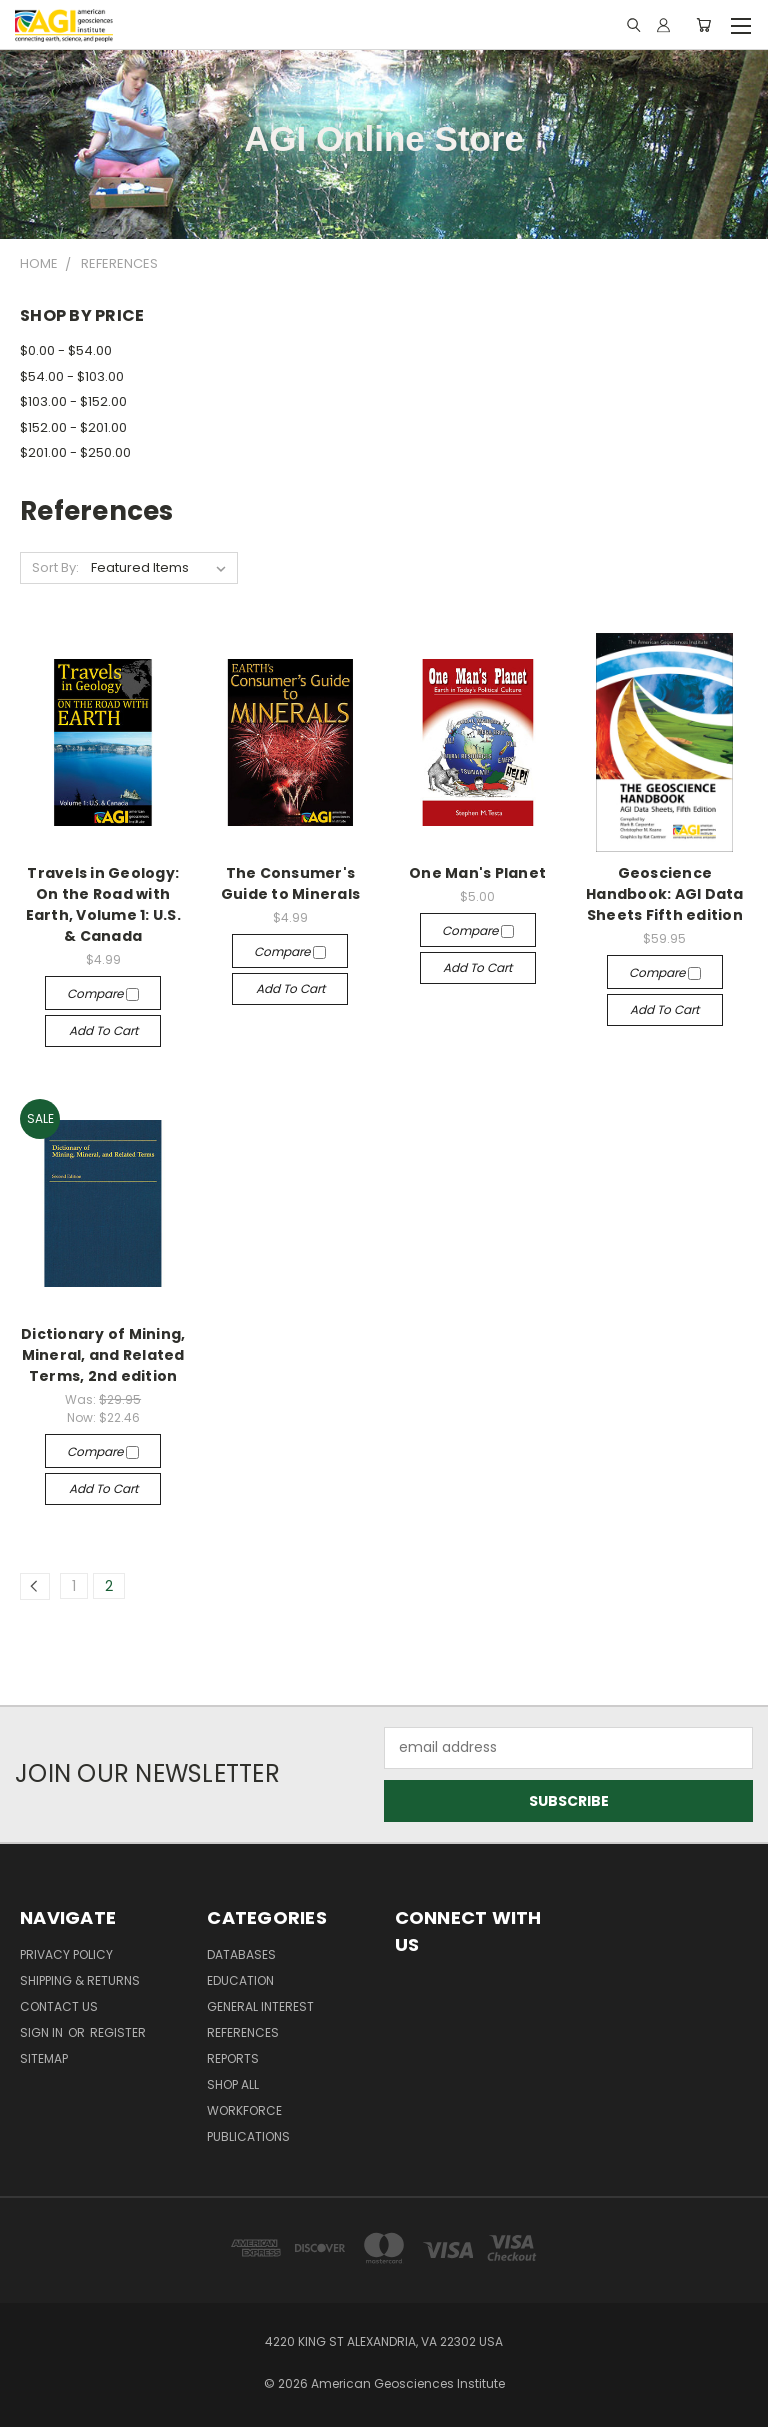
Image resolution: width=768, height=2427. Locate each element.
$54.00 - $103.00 (72, 376)
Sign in (43, 2032)
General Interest (260, 2006)
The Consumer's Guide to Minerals (290, 883)
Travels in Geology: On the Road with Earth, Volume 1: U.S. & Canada (103, 904)
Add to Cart (103, 1030)
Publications (248, 2136)
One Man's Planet (477, 873)
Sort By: (55, 567)
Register (118, 2032)
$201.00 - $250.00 (75, 452)
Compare (103, 993)
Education (240, 1980)
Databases (241, 1954)
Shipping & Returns (80, 1980)
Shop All (233, 2084)
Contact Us (59, 2006)
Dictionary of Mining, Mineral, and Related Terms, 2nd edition (103, 1355)
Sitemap (44, 2058)
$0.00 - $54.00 (66, 350)
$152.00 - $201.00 (73, 427)
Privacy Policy (66, 1954)
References (243, 2032)
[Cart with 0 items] (703, 25)
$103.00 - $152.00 (73, 401)
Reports (233, 2058)
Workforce (244, 2110)
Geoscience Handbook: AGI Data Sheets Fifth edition (665, 894)
